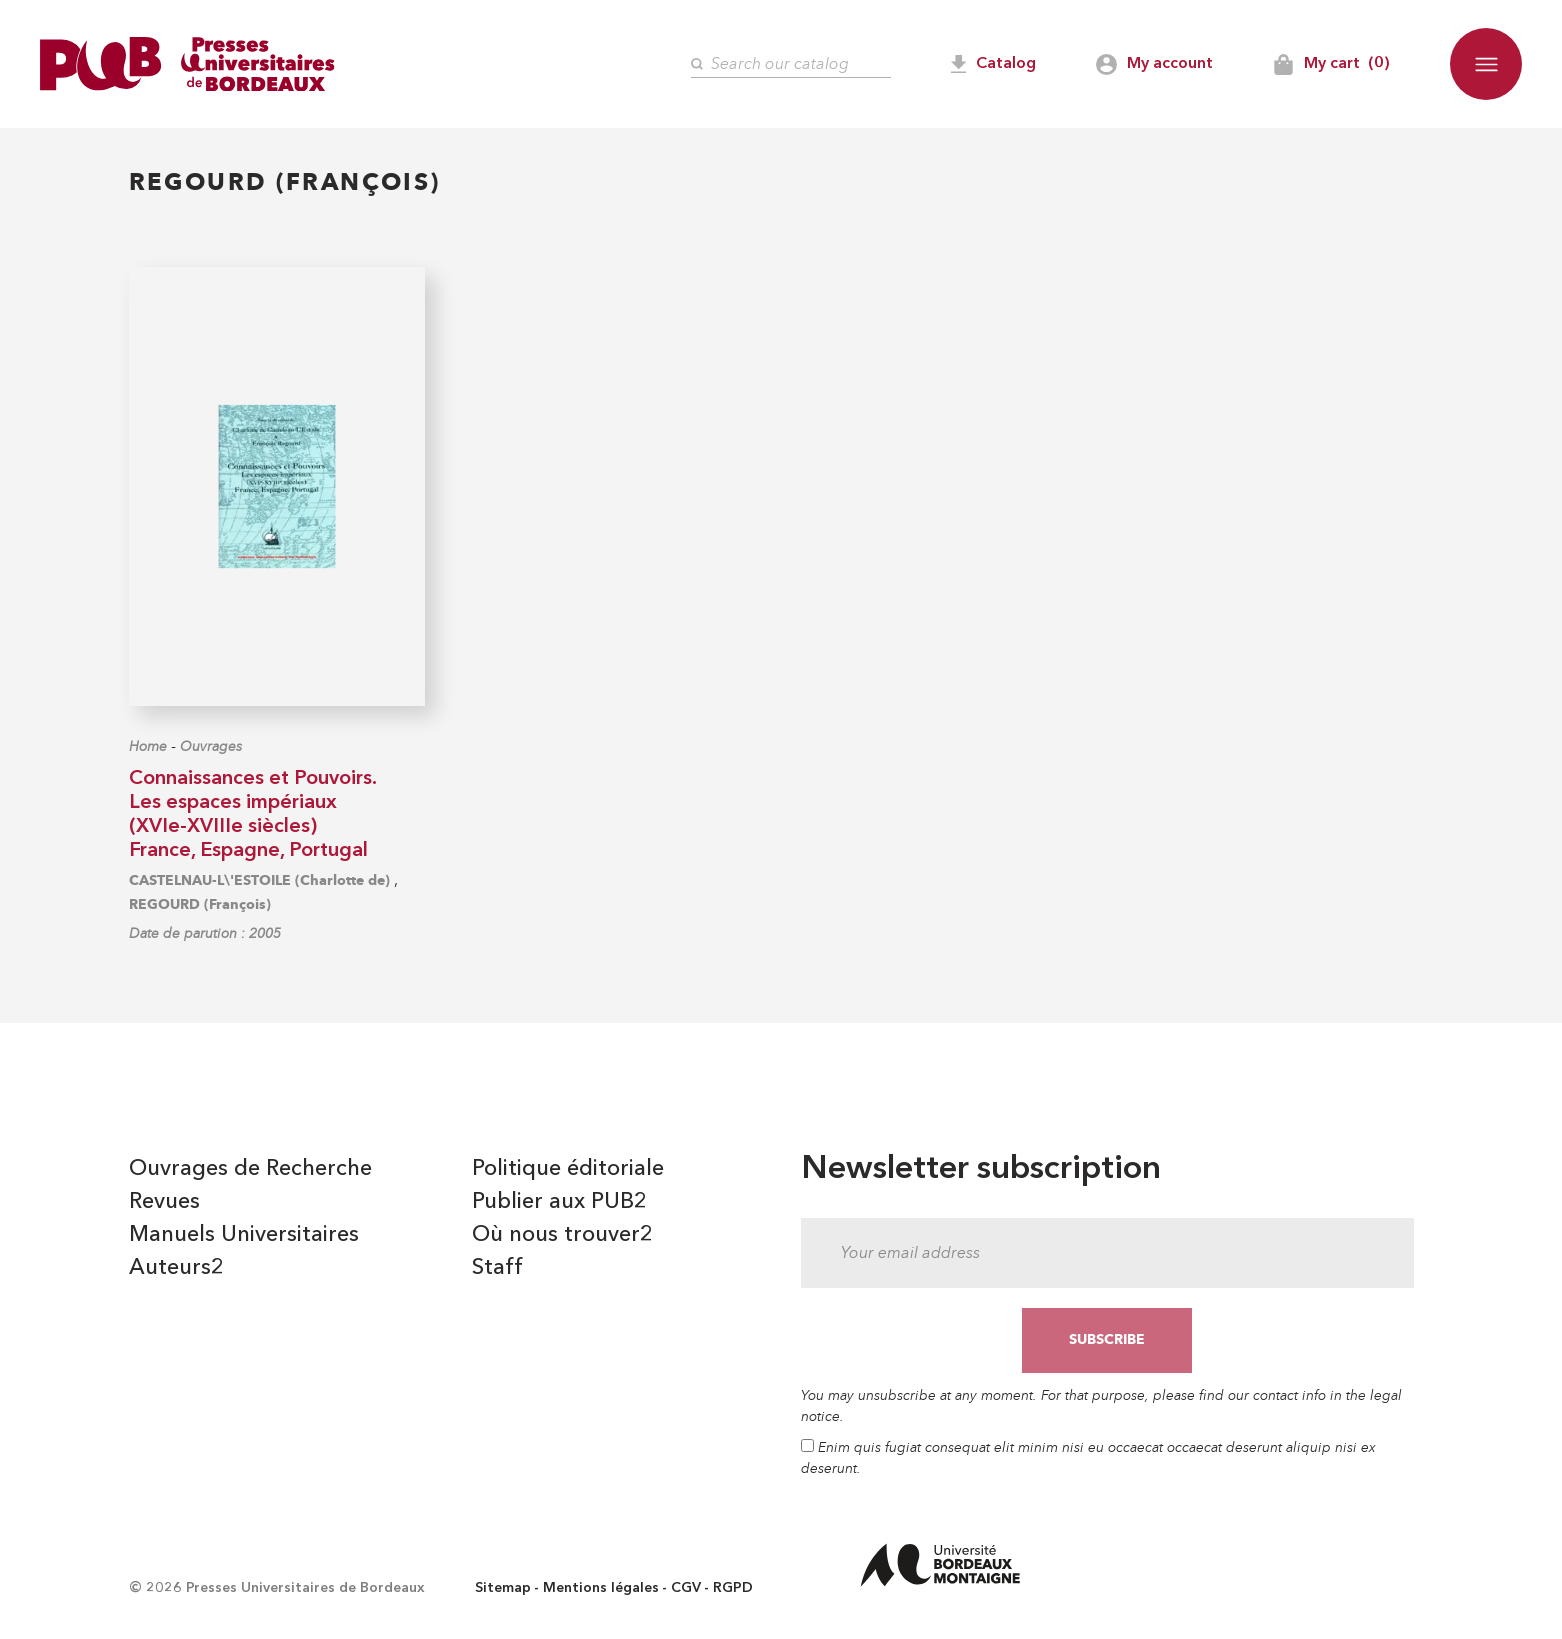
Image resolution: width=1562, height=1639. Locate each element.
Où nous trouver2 (562, 1235)
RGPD (733, 1588)
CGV (686, 1588)
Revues (164, 1202)
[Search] (791, 64)
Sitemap (503, 1588)
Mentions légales (601, 1588)
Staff (497, 1268)
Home (148, 746)
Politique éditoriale (568, 1169)
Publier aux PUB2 (559, 1202)
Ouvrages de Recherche (250, 1169)
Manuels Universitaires (244, 1235)
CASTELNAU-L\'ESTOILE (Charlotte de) (259, 880)
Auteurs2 (176, 1268)
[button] (1486, 64)
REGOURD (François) (200, 904)
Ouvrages (211, 746)
